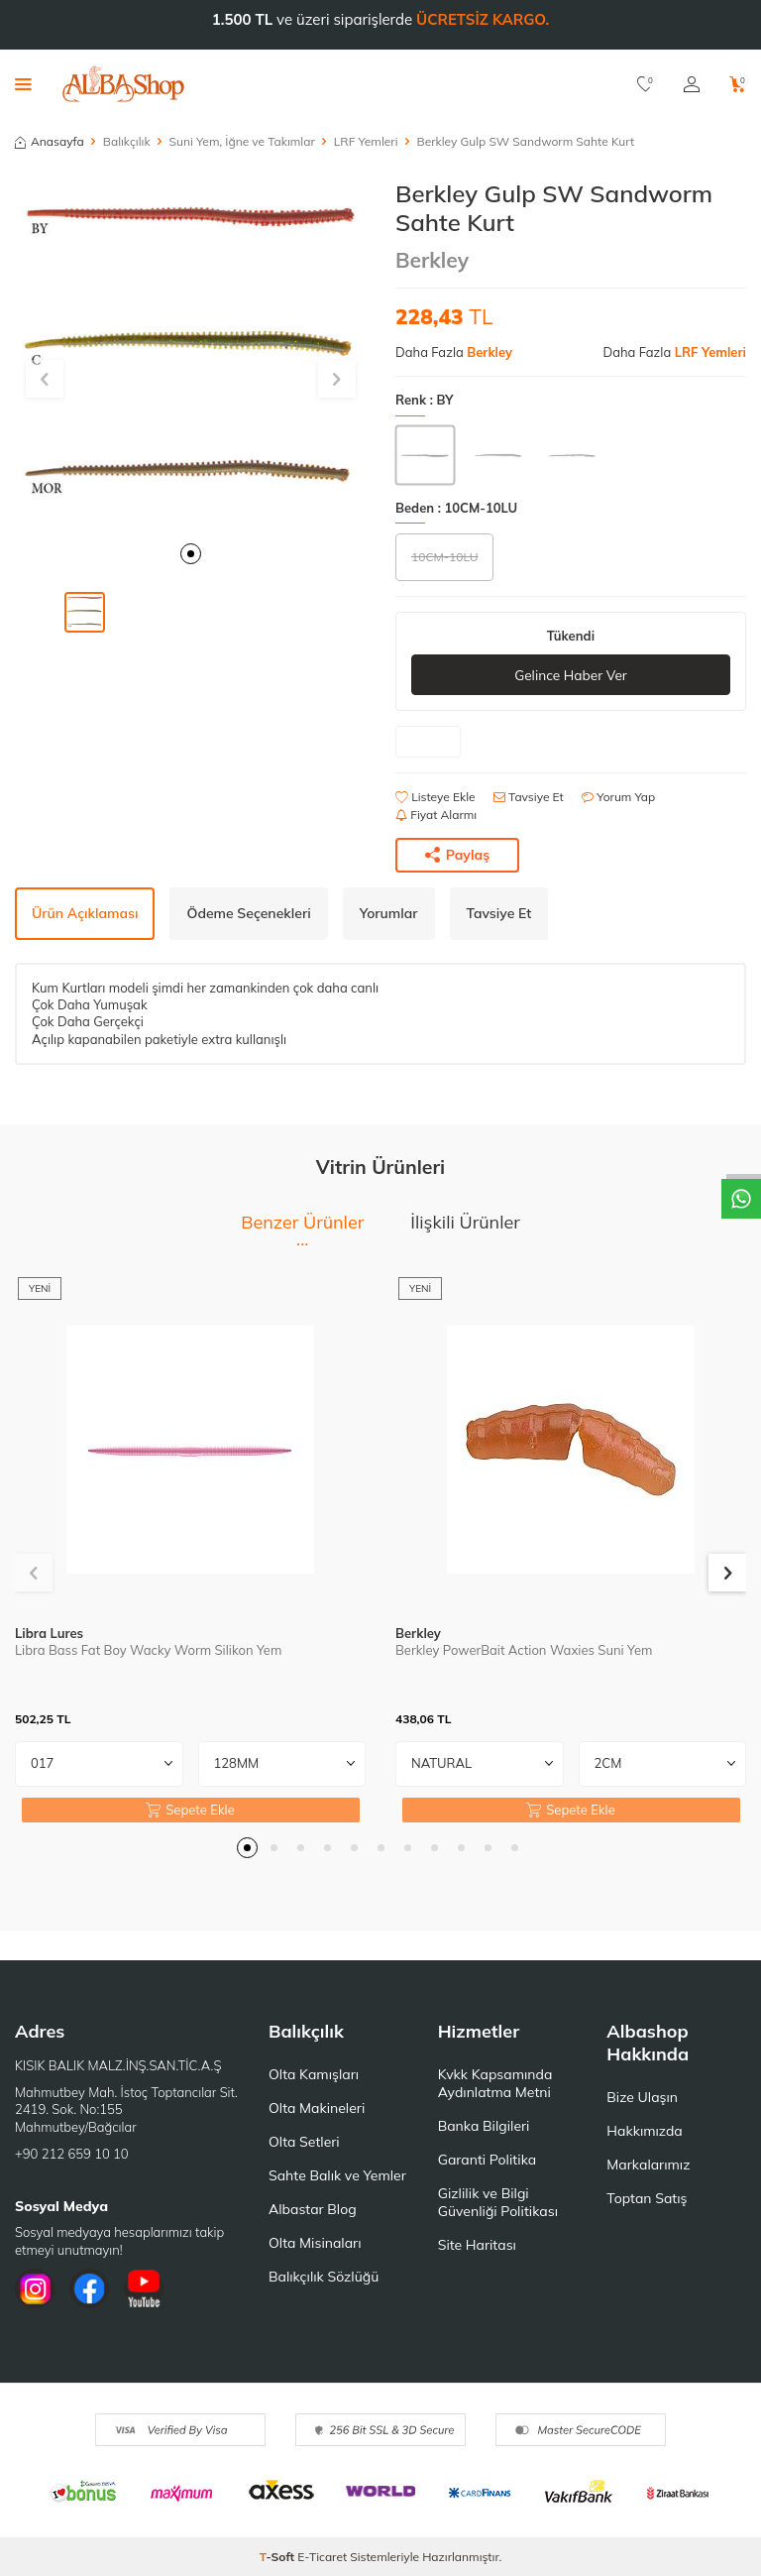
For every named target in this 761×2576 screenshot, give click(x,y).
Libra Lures (49, 1633)
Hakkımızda (644, 2131)
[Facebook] (89, 2289)
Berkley (432, 260)
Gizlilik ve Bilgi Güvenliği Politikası (498, 2202)
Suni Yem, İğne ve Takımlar (242, 141)
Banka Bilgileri (484, 2126)
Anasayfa (49, 141)
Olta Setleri (304, 2142)
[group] (190, 354)
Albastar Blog (313, 2209)
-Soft (279, 2556)
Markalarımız (648, 2164)
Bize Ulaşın (642, 2097)
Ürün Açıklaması (85, 913)
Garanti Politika (487, 2159)
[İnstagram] (34, 2289)
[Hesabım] (692, 84)
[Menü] (23, 83)
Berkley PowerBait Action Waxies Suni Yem (523, 1650)
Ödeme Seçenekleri (248, 913)
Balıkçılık (127, 141)
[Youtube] (143, 2289)
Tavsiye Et (528, 796)
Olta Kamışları (314, 2074)
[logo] (123, 84)
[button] (190, 553)
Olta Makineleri (317, 2108)
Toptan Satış (646, 2198)
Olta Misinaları (315, 2243)
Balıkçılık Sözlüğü (324, 2276)
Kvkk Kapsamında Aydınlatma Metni (495, 2083)
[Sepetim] (737, 84)
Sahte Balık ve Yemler (337, 2175)
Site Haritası (477, 2245)
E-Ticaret (322, 2556)
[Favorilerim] (645, 84)
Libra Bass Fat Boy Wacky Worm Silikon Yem (148, 1650)
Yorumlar (389, 913)
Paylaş (457, 855)
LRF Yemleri (366, 141)
